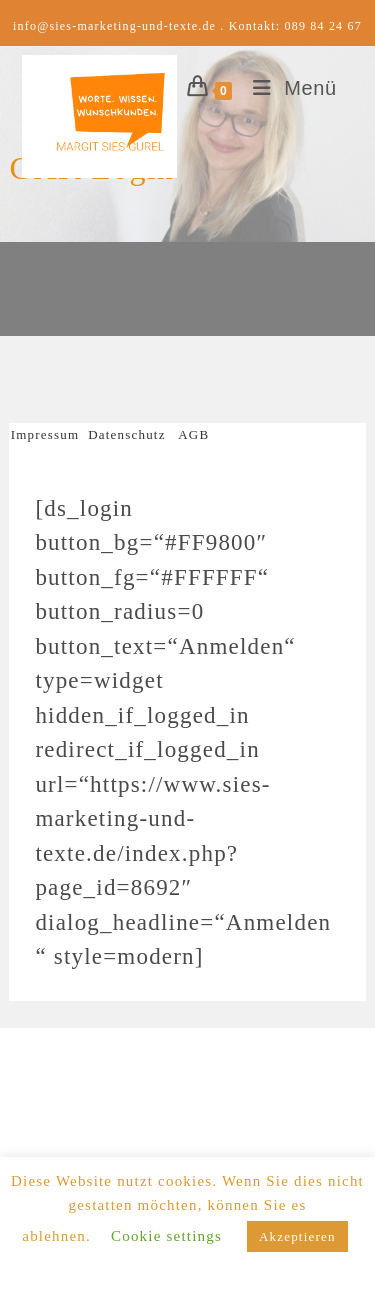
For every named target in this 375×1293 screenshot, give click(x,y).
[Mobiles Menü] (287, 88)
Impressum (49, 434)
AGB (193, 434)
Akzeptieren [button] (297, 1236)
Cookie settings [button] (166, 1236)
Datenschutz (126, 434)
